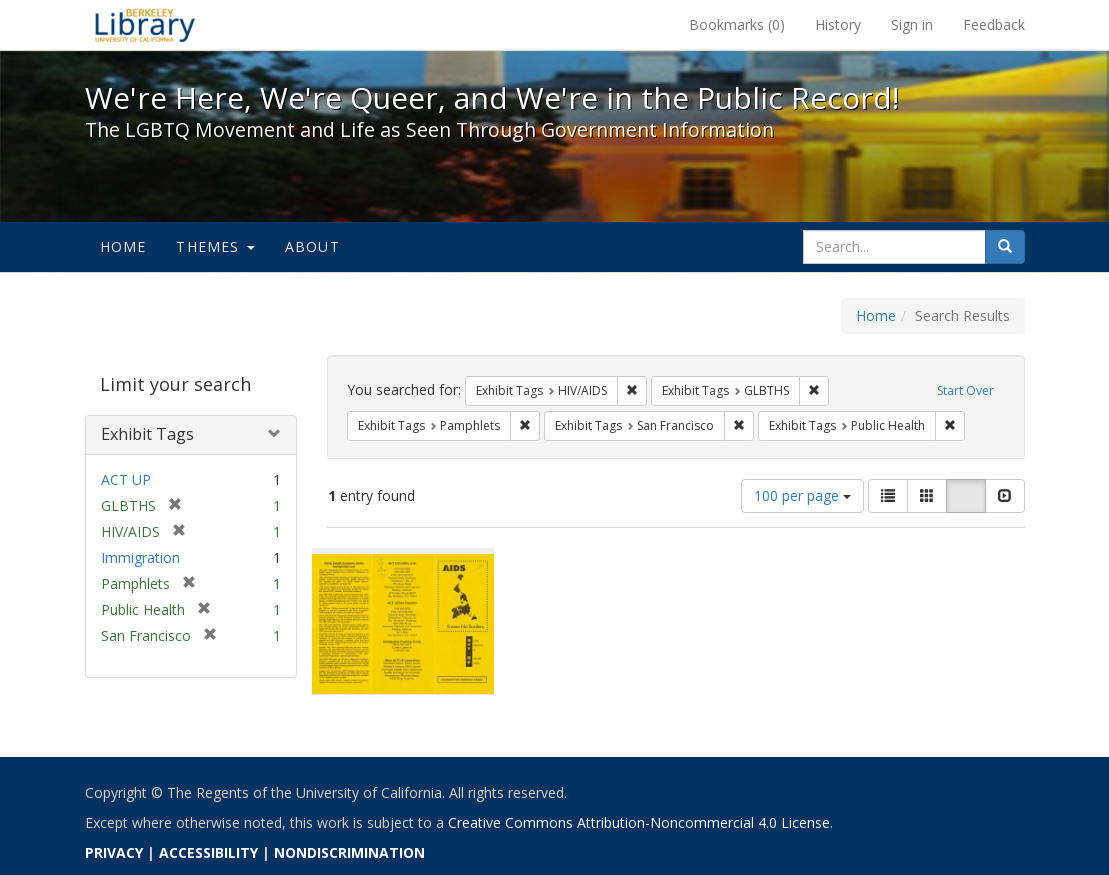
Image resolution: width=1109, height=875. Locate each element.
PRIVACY (114, 852)
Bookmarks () (737, 24)
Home (123, 246)
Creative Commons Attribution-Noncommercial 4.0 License (639, 822)
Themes (215, 246)
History (838, 24)
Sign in (912, 24)
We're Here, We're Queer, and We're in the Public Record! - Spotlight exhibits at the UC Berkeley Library (145, 25)
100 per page (802, 495)
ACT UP (126, 479)
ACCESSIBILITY (208, 852)
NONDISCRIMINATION (349, 852)
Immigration (140, 557)
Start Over (965, 390)
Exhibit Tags (147, 434)
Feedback (994, 24)
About (312, 246)
